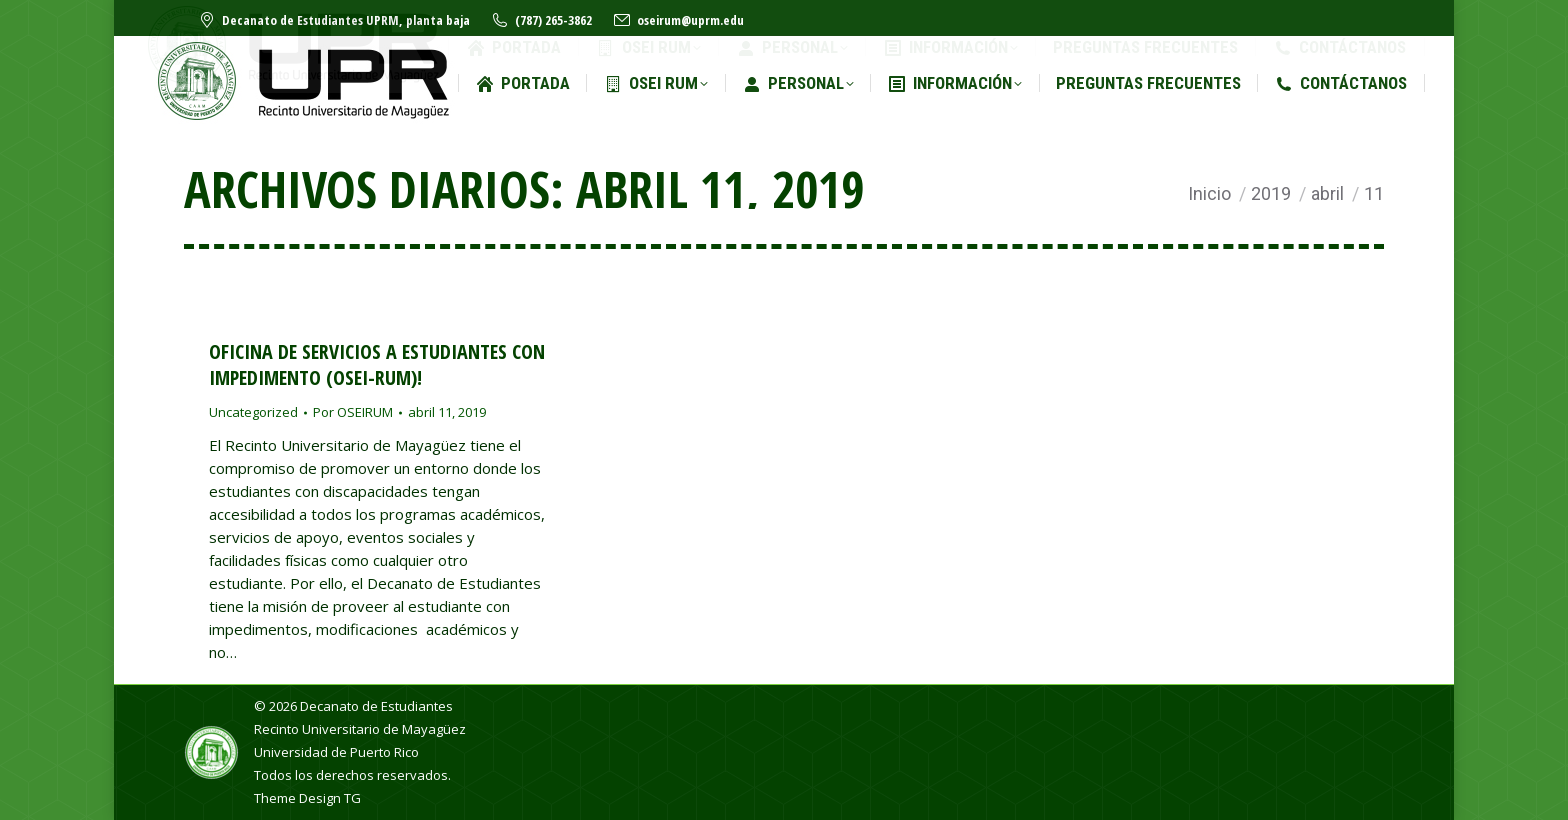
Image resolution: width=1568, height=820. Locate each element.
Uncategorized (253, 412)
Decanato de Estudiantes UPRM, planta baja (333, 20)
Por (353, 412)
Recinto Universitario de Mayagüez (360, 729)
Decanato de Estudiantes (376, 706)
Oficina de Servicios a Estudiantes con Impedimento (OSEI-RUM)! (377, 364)
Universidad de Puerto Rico (336, 752)
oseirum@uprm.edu (678, 20)
